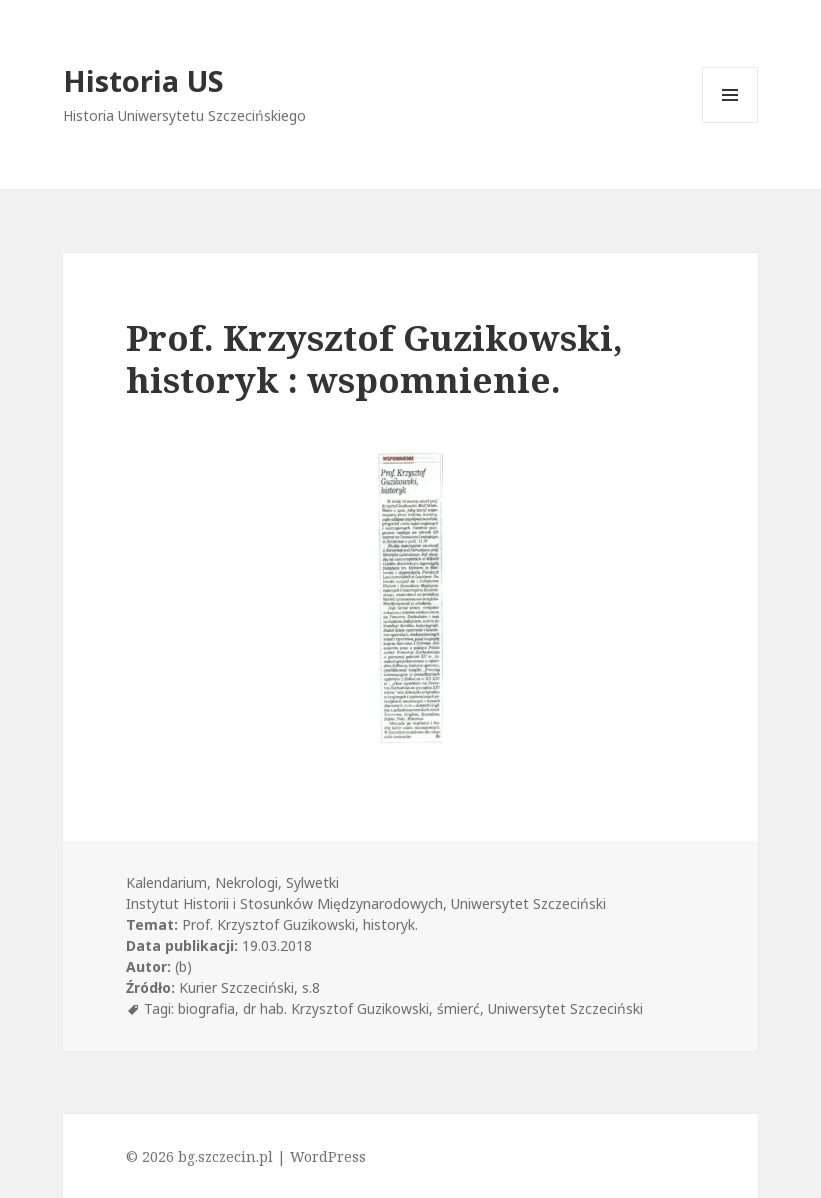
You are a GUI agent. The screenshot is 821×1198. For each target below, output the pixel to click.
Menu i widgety (730, 122)
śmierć (458, 1008)
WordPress (328, 1156)
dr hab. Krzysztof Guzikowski (336, 1008)
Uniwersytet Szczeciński (565, 1008)
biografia (206, 1008)
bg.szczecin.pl (225, 1156)
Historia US (143, 80)
